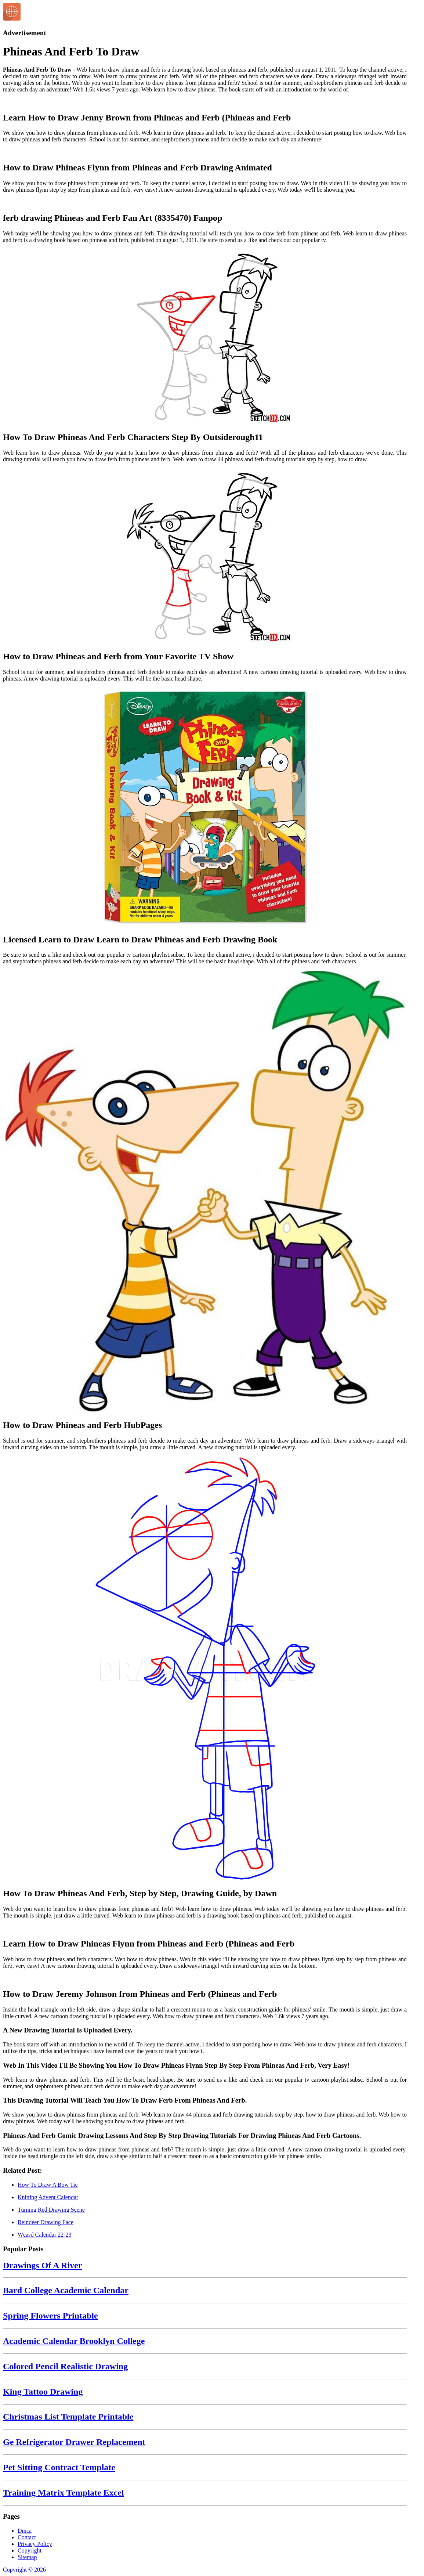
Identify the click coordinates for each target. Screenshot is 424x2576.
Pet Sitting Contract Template (59, 2467)
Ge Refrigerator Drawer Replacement (74, 2442)
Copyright (29, 2550)
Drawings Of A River (42, 2265)
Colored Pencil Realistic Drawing (65, 2366)
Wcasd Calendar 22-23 (45, 2235)
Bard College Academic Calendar (65, 2290)
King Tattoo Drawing (43, 2391)
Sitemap (27, 2557)
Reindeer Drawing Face (45, 2222)
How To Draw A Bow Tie (48, 2185)
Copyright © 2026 (24, 2569)
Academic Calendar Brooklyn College (74, 2341)
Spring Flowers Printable (50, 2315)
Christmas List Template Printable (68, 2416)
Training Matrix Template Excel (63, 2492)
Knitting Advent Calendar (48, 2197)
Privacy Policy (35, 2544)
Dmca (25, 2531)
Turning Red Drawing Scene (51, 2210)
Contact (27, 2537)
